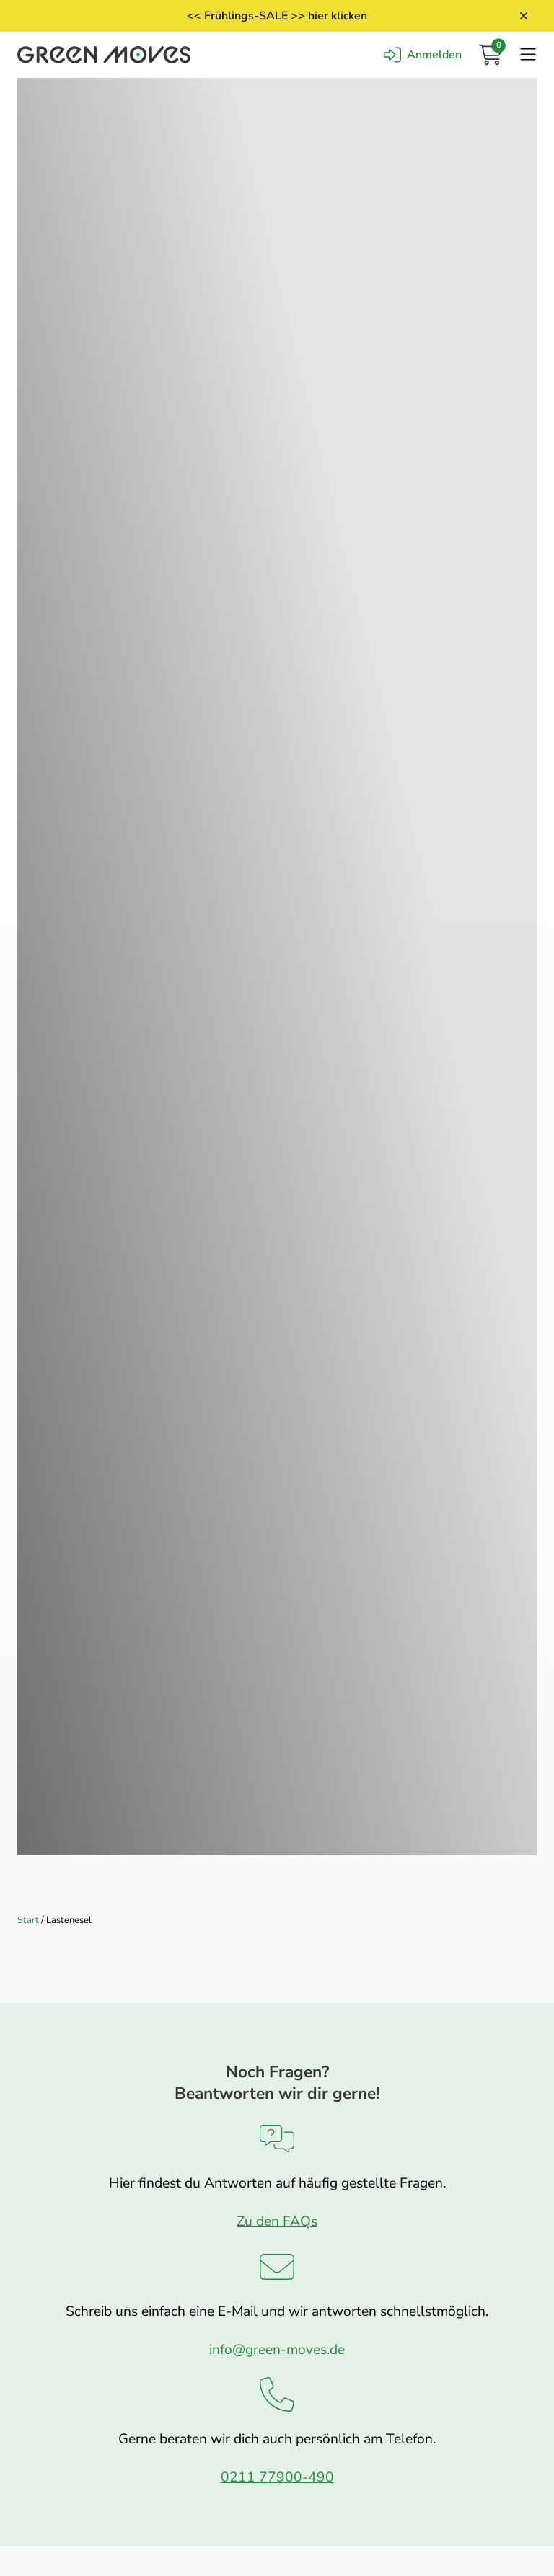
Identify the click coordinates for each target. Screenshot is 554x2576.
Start (28, 1920)
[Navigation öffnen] (528, 54)
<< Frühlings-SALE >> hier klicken (277, 16)
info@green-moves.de (277, 2349)
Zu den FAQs (277, 2221)
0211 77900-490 (277, 2477)
